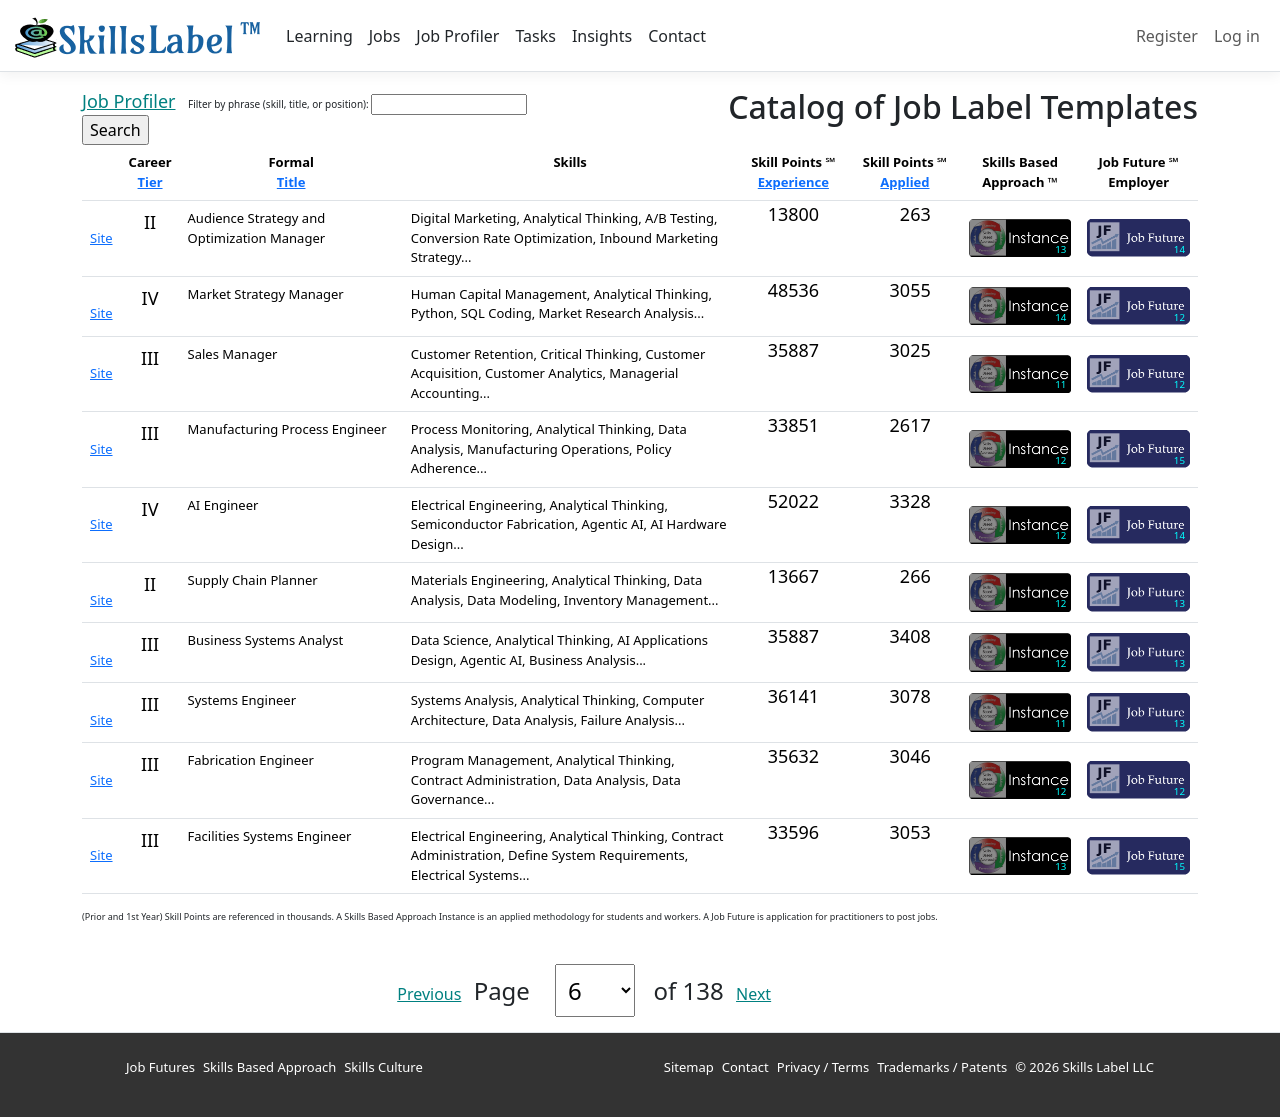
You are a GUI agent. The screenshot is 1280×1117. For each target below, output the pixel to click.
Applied (904, 182)
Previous (429, 994)
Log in (1237, 36)
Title (291, 182)
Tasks (535, 36)
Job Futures (160, 1067)
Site (101, 238)
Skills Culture (383, 1067)
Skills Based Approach (269, 1067)
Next (753, 994)
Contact (677, 36)
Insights (602, 36)
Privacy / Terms (823, 1067)
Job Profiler (457, 36)
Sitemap (689, 1067)
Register (1167, 36)
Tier (150, 182)
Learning (319, 36)
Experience (793, 182)
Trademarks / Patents (942, 1067)
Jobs (385, 36)
